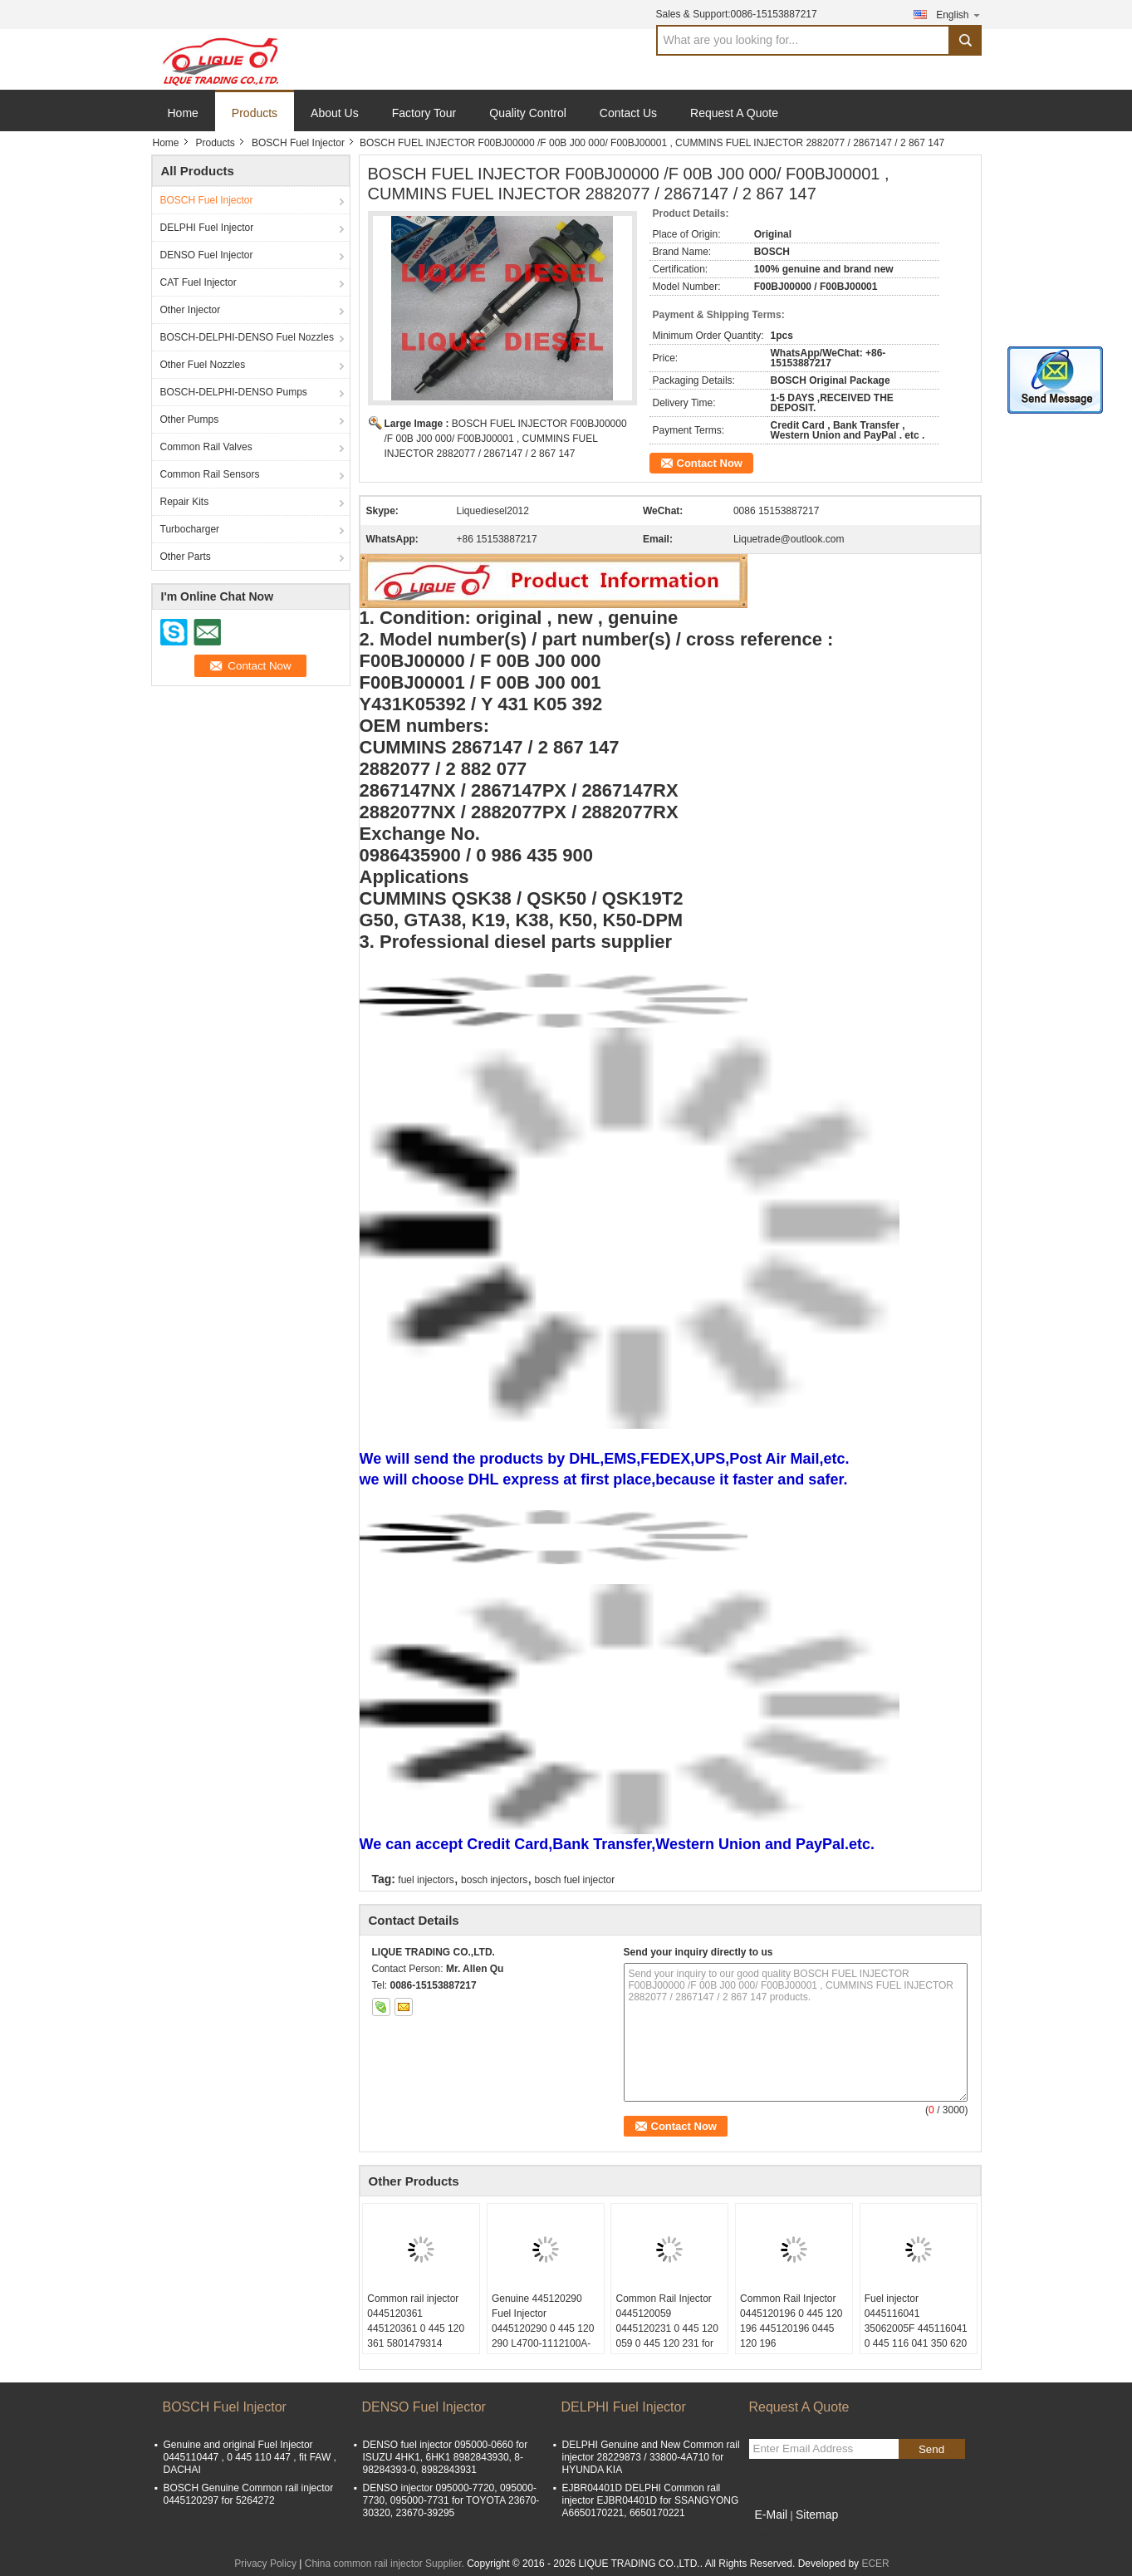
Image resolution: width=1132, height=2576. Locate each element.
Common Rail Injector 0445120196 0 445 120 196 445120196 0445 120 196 (791, 2321)
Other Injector (190, 310)
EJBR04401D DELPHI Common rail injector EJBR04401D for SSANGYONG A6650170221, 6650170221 (650, 2500)
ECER (875, 2563)
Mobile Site (778, 2535)
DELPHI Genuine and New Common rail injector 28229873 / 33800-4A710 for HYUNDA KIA (651, 2457)
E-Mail (771, 2514)
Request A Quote (734, 113)
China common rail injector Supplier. (386, 2563)
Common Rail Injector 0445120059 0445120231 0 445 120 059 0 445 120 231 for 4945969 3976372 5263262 (666, 2336)
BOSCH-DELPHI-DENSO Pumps (233, 392)
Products (254, 113)
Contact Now (709, 463)
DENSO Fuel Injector (206, 255)
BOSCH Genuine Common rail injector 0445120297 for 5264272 (249, 2494)
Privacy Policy (265, 2563)
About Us (335, 113)
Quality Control (527, 113)
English (958, 14)
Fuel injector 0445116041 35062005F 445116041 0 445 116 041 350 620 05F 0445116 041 (916, 2328)
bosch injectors (494, 1880)
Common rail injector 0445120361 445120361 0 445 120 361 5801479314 (415, 2321)
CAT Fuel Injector (198, 282)
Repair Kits (184, 502)
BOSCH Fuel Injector (298, 143)
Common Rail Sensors (210, 474)
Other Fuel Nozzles (203, 364)
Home (183, 113)
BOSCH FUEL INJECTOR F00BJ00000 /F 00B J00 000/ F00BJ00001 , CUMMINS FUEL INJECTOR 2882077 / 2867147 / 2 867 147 (506, 438)
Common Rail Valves (206, 447)
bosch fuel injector (575, 1880)
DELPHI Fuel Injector (207, 227)
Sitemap (817, 2514)
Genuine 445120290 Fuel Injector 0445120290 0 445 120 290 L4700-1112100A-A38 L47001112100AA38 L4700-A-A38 (543, 2343)
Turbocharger (190, 529)
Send (931, 2449)
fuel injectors (425, 1880)
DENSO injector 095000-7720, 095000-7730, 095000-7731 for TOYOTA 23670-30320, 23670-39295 (451, 2500)
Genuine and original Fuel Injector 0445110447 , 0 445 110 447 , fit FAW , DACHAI (250, 2457)
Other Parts (185, 556)
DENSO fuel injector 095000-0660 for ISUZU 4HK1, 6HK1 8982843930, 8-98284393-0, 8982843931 (445, 2457)
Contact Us (628, 113)
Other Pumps (189, 419)
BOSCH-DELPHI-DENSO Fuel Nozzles (247, 337)
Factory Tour (424, 113)
